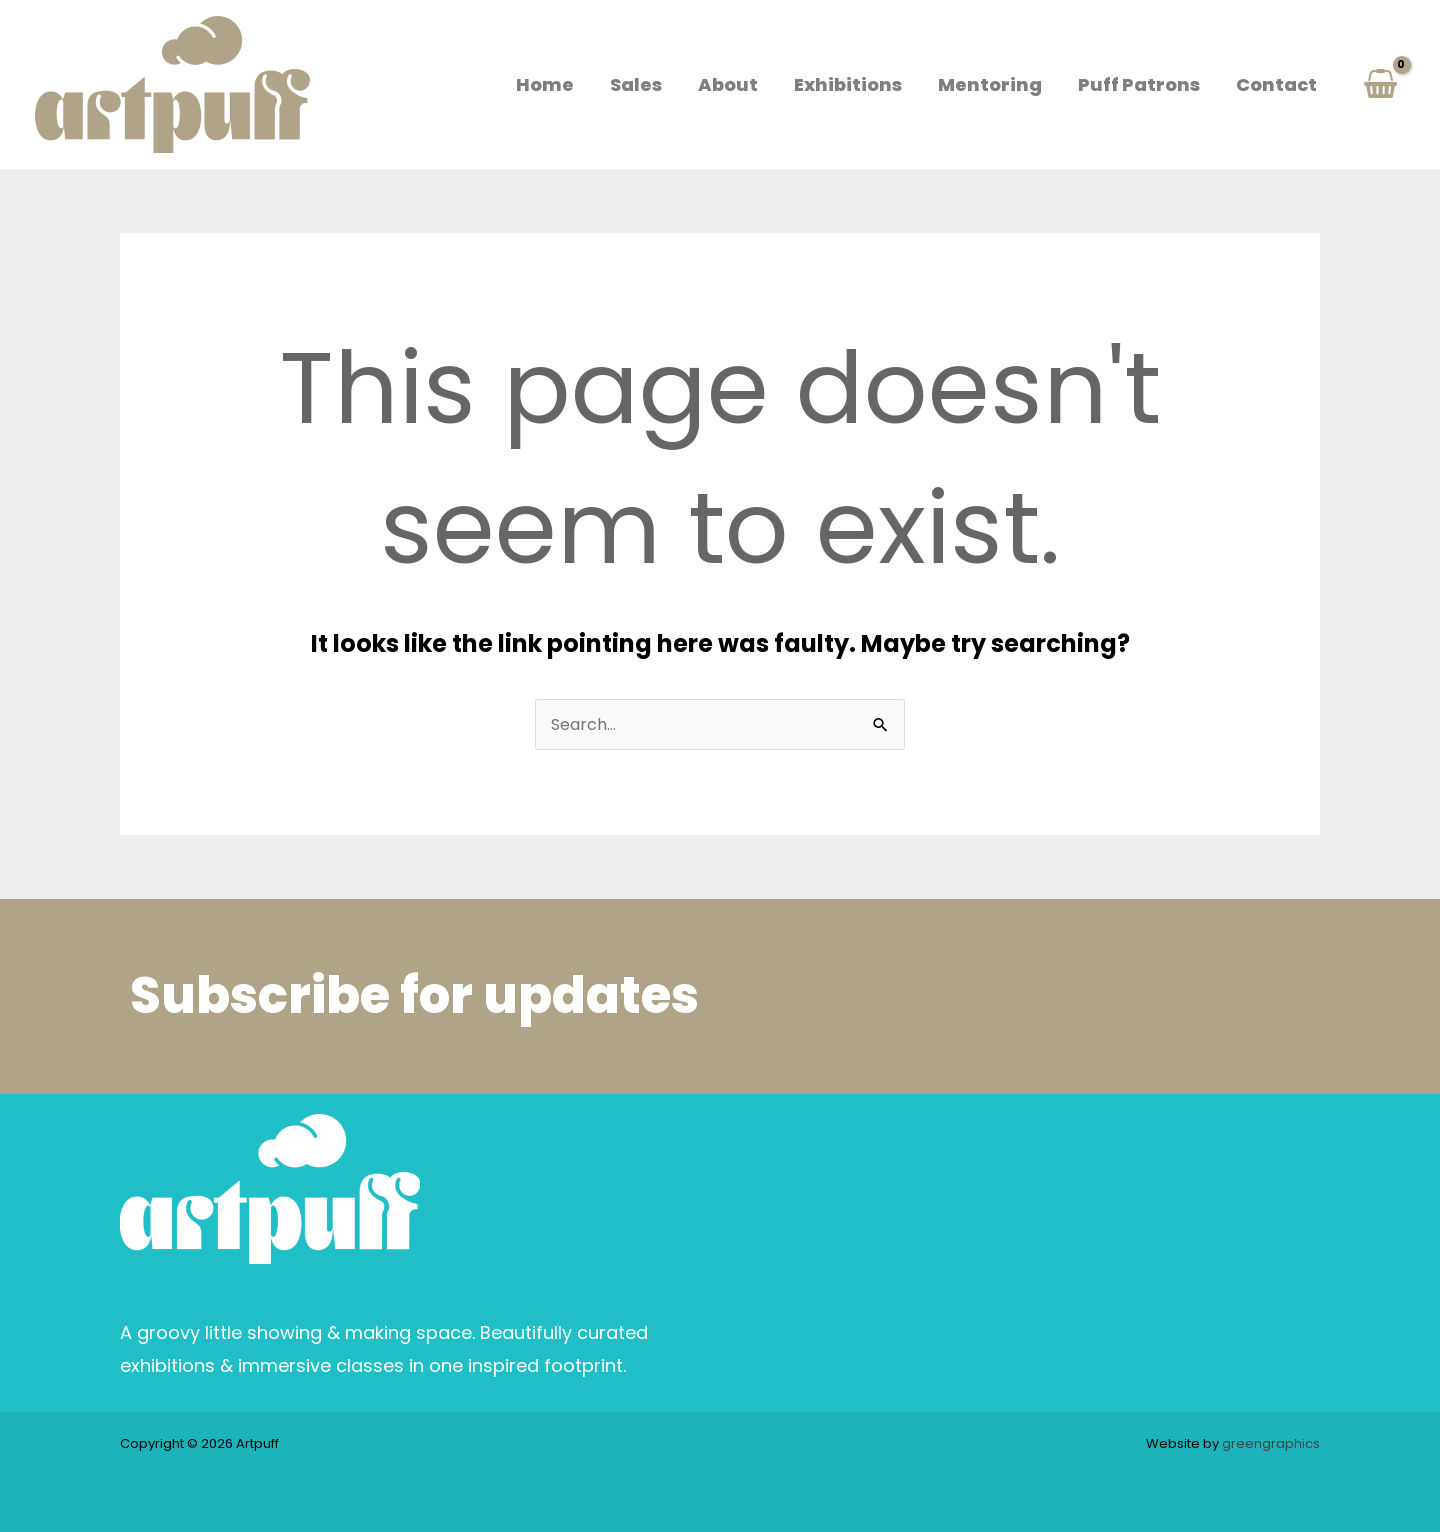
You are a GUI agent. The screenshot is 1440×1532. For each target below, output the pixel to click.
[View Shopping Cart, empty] (1380, 84)
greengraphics (1271, 1443)
